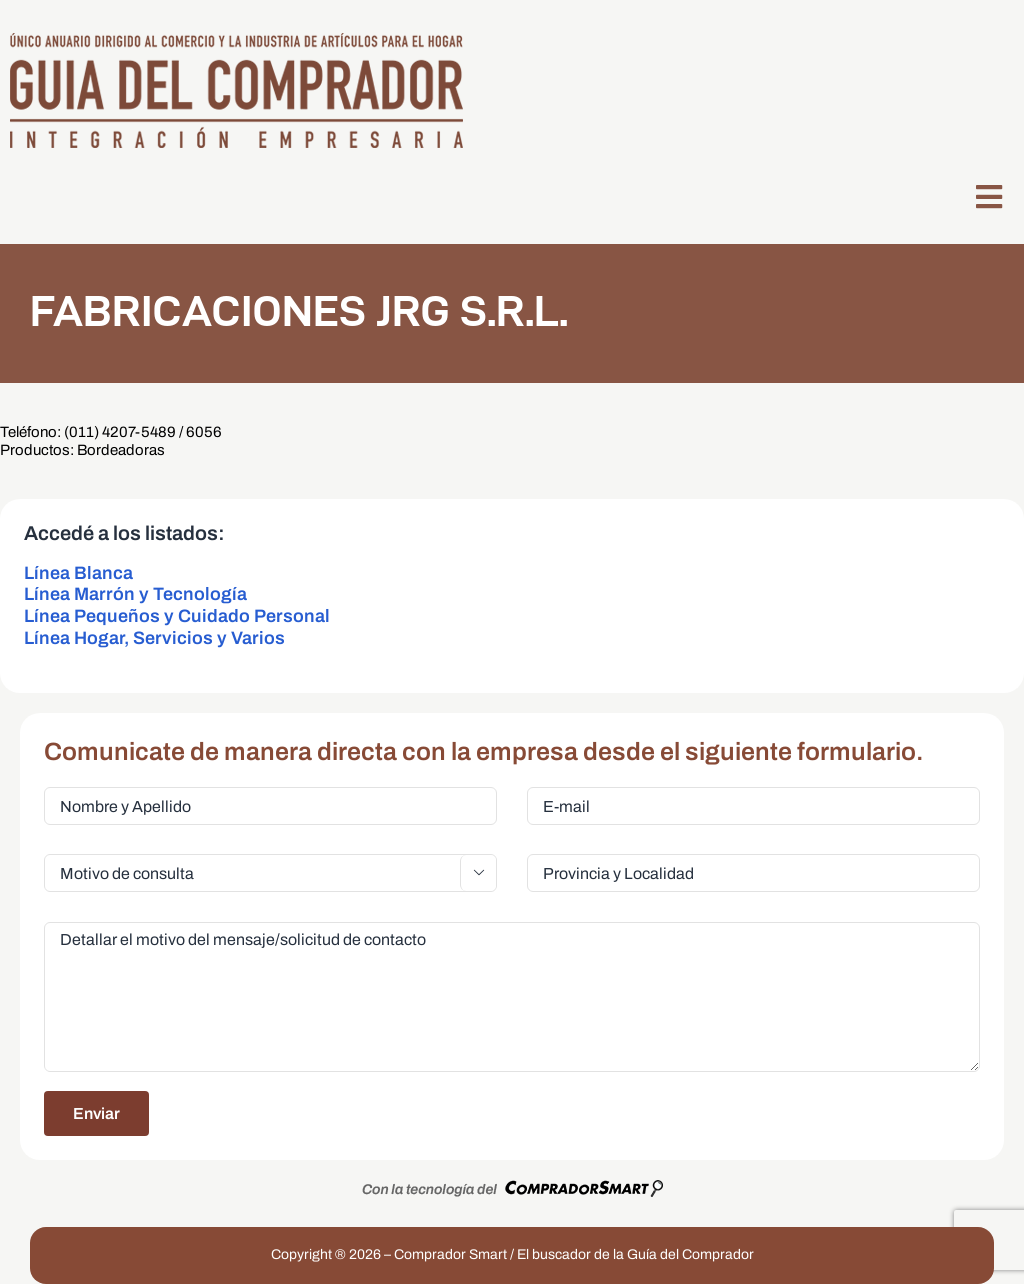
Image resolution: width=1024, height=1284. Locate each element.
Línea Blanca (78, 573)
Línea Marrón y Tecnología (135, 594)
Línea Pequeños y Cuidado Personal (177, 616)
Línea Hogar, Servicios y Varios (154, 638)
